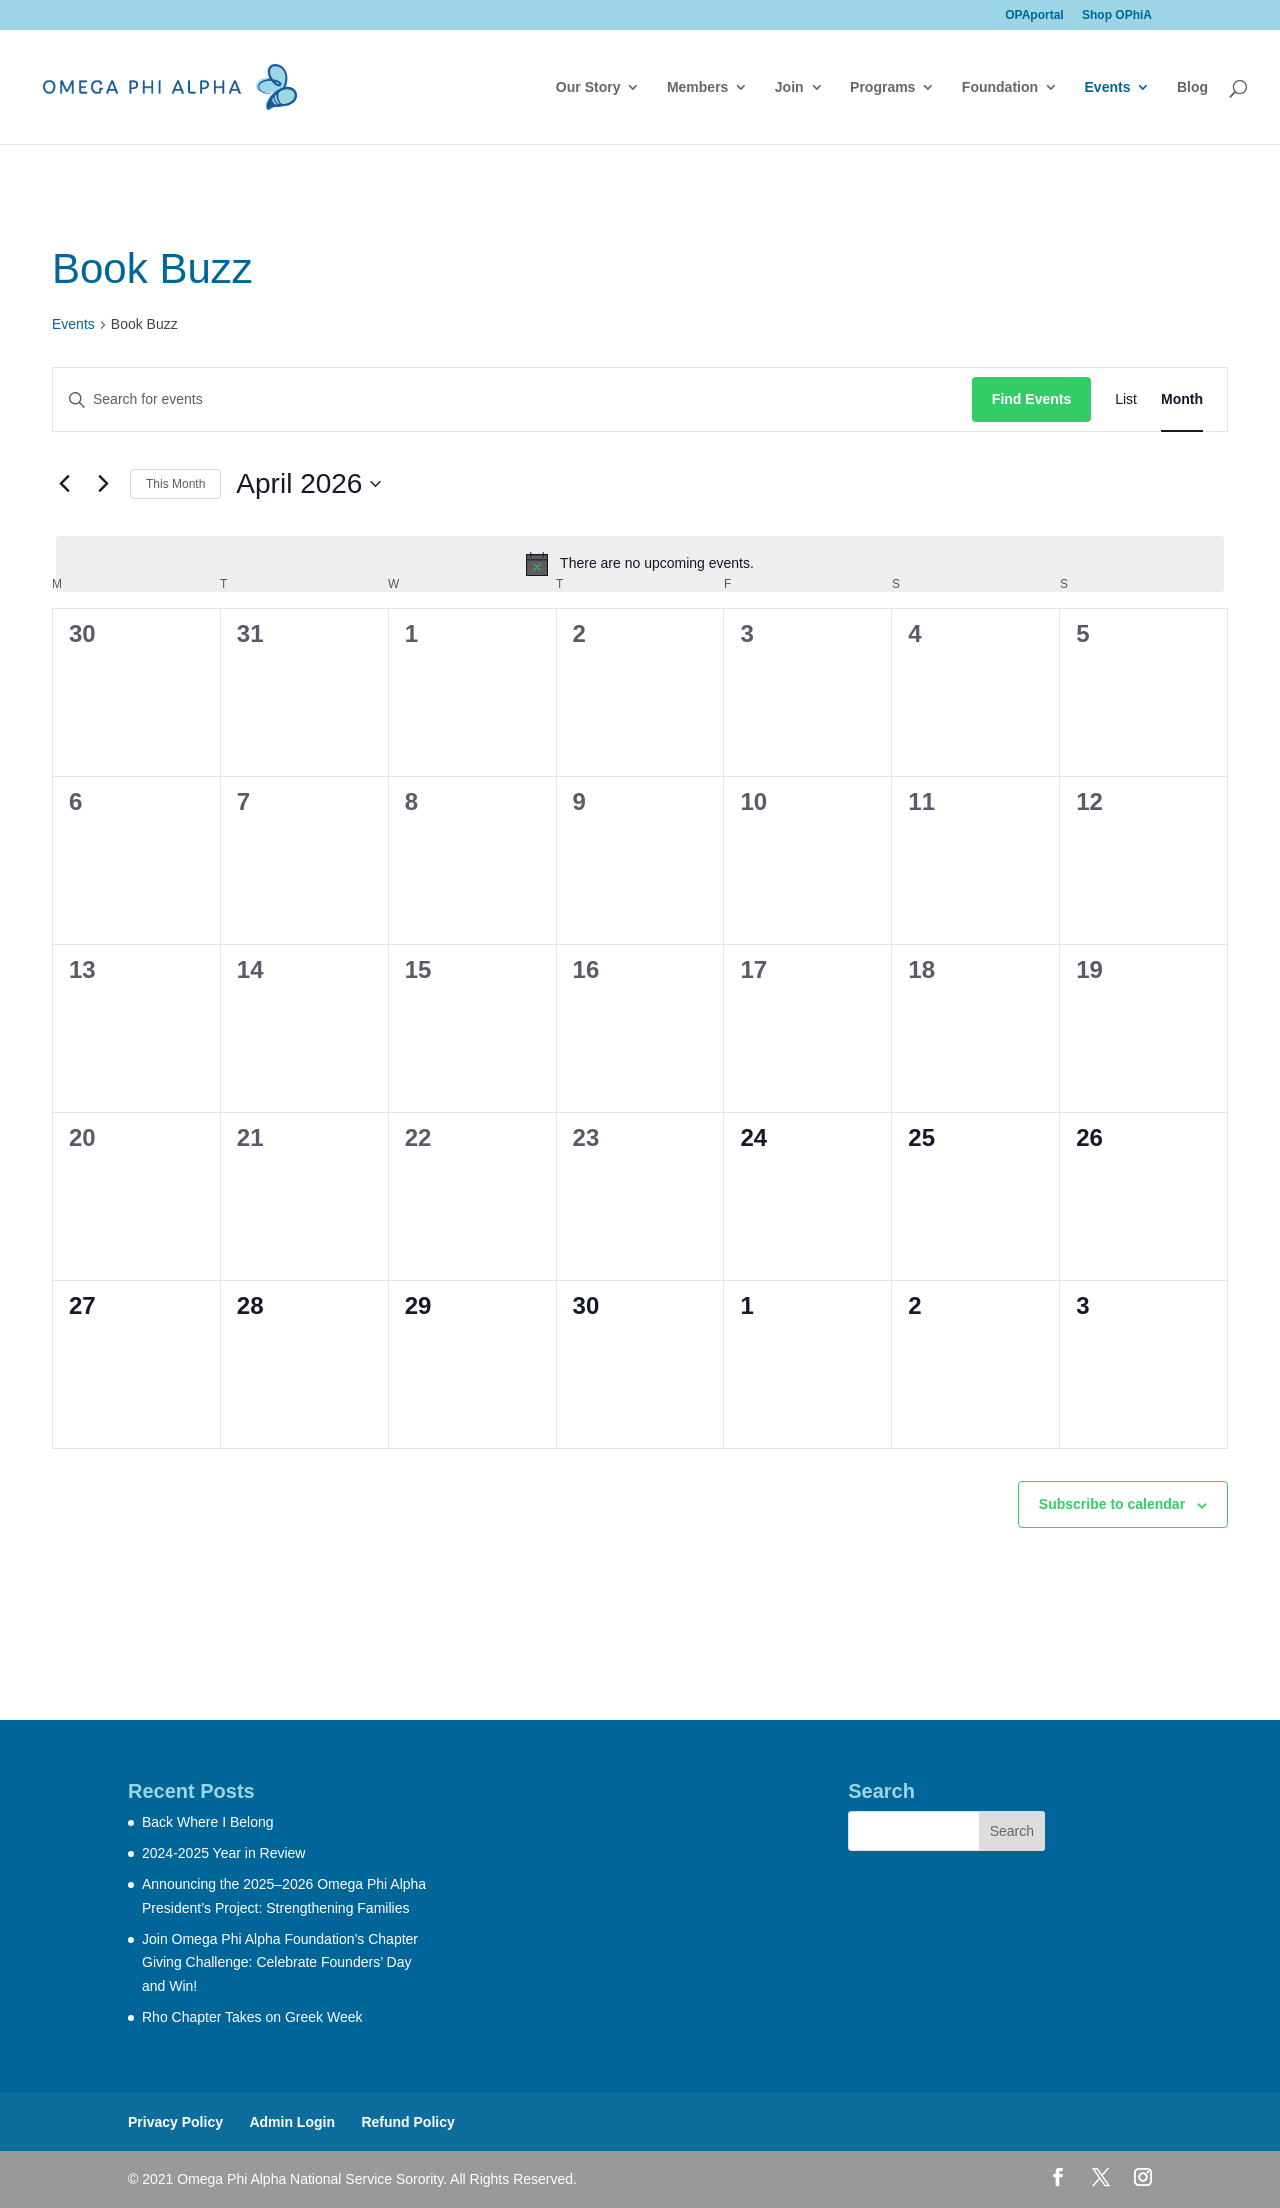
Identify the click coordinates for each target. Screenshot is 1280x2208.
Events (1108, 87)
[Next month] (103, 484)
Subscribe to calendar (1112, 1504)
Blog (1192, 87)
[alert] (640, 564)
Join (789, 87)
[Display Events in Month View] (1182, 399)
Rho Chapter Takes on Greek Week (252, 2017)
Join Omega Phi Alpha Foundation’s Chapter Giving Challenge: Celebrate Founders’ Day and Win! (280, 1963)
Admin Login (292, 2122)
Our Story (588, 87)
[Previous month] (64, 484)
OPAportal (1034, 15)
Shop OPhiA (1117, 15)
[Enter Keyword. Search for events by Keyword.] (512, 399)
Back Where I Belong (208, 1822)
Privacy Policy (175, 2122)
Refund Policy (407, 2122)
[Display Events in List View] (1126, 399)
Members (697, 87)
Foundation (1000, 87)
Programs (882, 87)
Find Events (1031, 399)
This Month (175, 484)
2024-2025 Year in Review (223, 1853)
